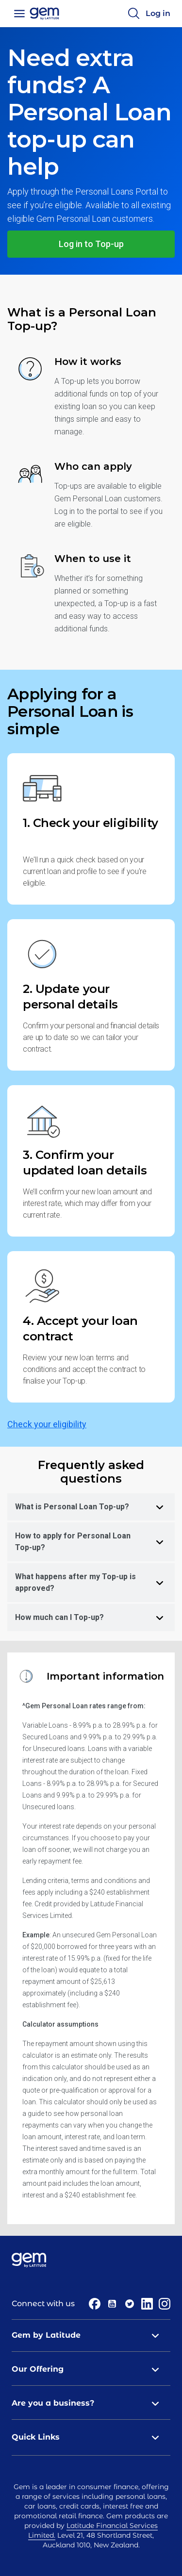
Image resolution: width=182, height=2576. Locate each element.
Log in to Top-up (91, 244)
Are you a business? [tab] (91, 2403)
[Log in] (158, 13)
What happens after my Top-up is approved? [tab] (95, 1582)
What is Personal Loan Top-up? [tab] (95, 1507)
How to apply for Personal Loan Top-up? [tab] (95, 1541)
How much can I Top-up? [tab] (95, 1617)
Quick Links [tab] (91, 2437)
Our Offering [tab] (91, 2369)
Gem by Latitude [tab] (91, 2335)
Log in (158, 13)
